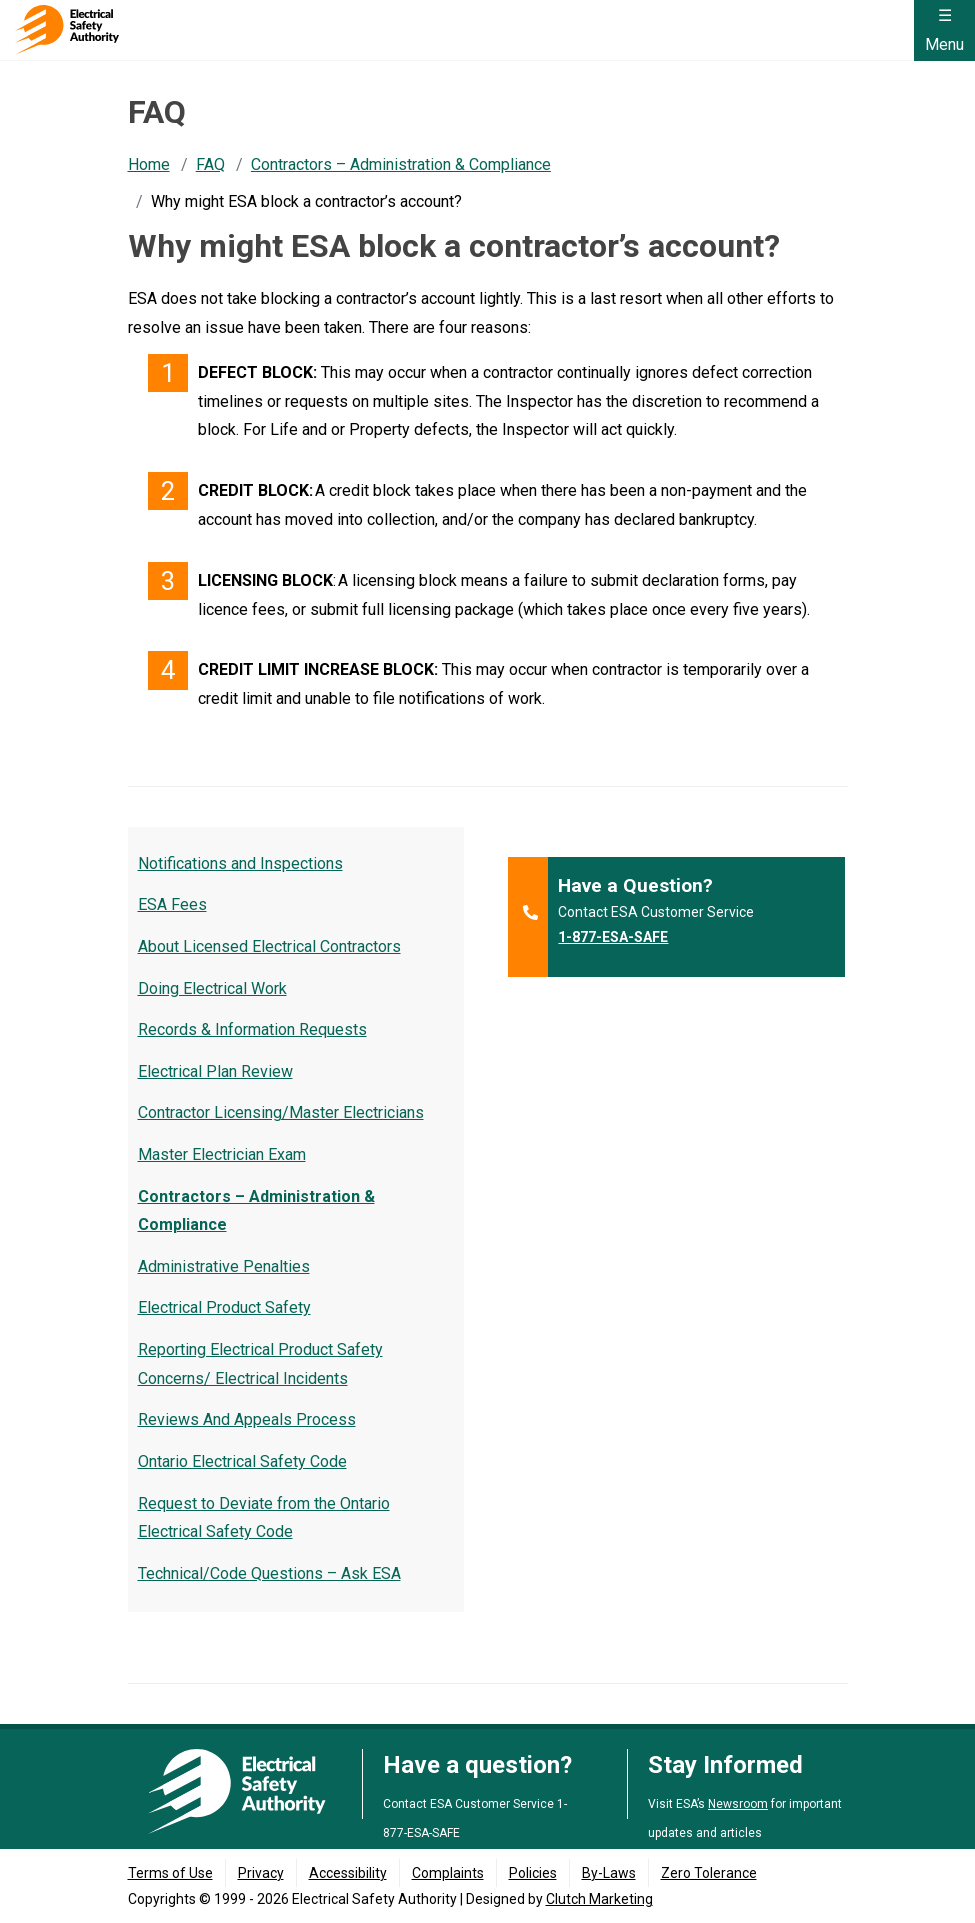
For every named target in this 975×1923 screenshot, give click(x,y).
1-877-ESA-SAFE (613, 937)
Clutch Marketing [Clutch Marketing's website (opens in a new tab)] (599, 1899)
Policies (533, 1873)
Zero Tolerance (709, 1873)
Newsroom (738, 1804)
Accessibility (348, 1873)
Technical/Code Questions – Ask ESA (269, 1573)
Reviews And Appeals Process (247, 1419)
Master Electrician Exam (222, 1154)
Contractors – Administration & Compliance (401, 164)
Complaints (448, 1873)
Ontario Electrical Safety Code (242, 1461)
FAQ (210, 164)
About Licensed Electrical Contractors (269, 946)
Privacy (261, 1873)
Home (149, 164)
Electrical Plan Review (215, 1071)
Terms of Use (170, 1873)
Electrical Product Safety (224, 1307)
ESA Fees (172, 904)
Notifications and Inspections (240, 863)
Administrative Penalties (224, 1266)
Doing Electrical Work (212, 988)
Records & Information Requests (252, 1029)
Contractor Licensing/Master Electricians (281, 1112)
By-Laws (609, 1873)
